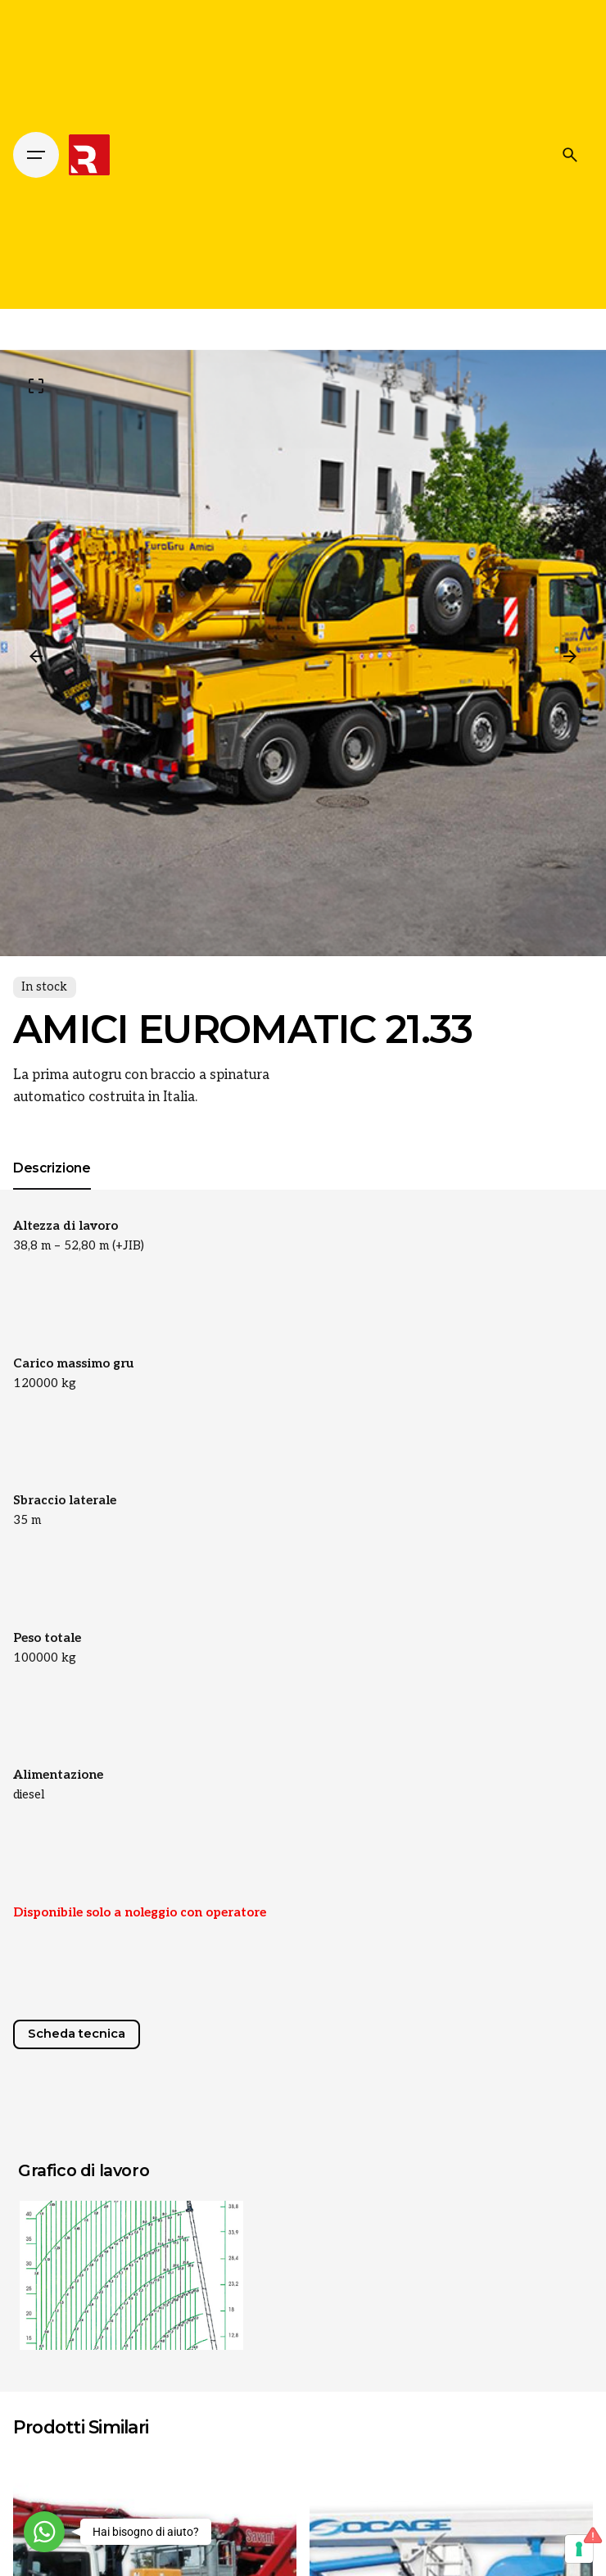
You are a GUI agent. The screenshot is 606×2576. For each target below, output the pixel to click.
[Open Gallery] (36, 386)
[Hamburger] (36, 155)
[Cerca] (570, 155)
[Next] (570, 656)
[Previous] (36, 656)
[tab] (52, 1189)
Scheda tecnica (76, 2033)
